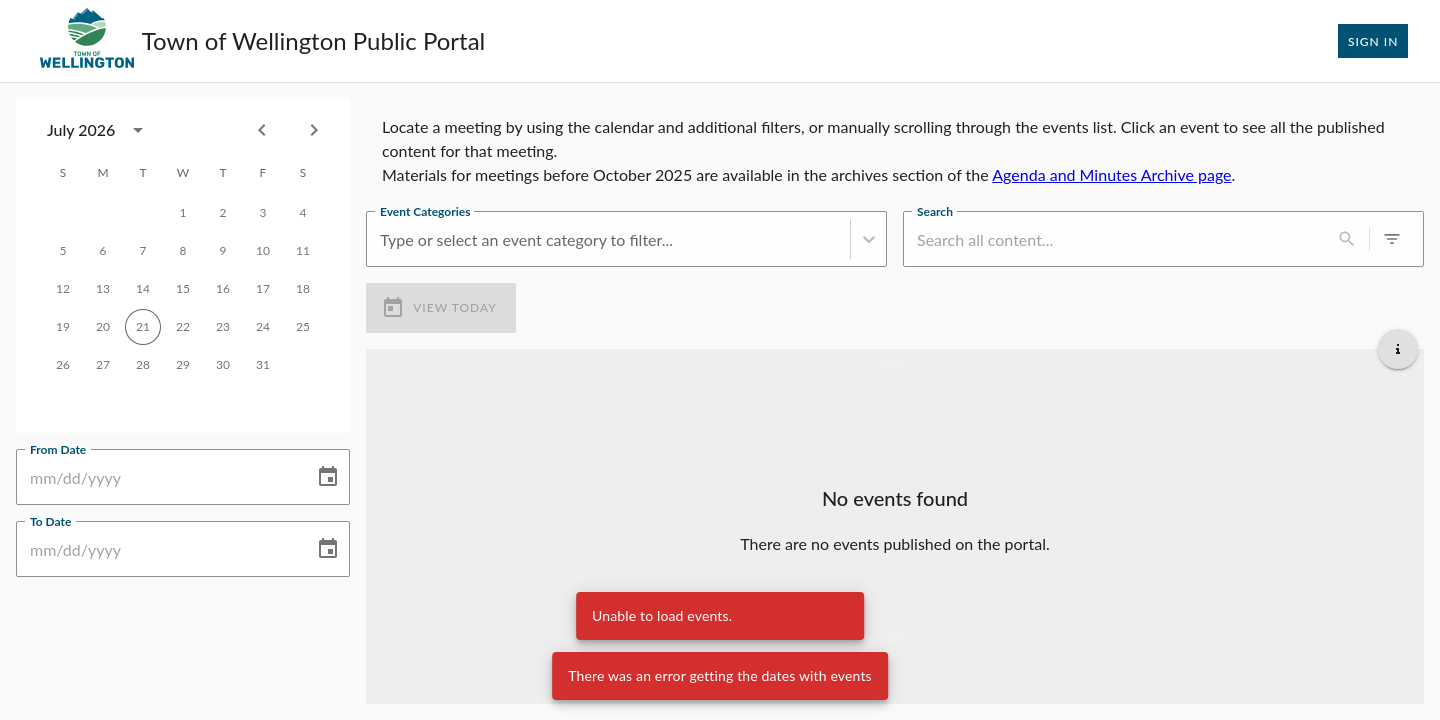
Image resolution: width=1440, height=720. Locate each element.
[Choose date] (328, 477)
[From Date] (158, 477)
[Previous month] (262, 130)
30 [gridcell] (223, 365)
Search (935, 211)
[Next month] (314, 130)
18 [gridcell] (303, 289)
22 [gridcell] (183, 327)
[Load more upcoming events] (895, 635)
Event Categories (425, 211)
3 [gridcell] (263, 213)
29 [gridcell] (183, 365)
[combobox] (101, 130)
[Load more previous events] (895, 365)
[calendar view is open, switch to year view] (138, 130)
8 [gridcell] (183, 251)
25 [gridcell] (303, 327)
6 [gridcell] (103, 251)
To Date (50, 521)
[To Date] (158, 549)
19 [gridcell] (63, 327)
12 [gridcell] (63, 289)
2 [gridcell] (223, 213)
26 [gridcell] (63, 365)
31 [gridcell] (263, 365)
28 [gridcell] (143, 365)
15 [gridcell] (183, 289)
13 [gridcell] (103, 289)
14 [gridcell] (143, 289)
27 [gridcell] (103, 365)
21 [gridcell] (143, 327)
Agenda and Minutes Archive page (1111, 174)
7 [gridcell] (143, 251)
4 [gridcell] (303, 213)
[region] (895, 147)
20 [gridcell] (103, 327)
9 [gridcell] (223, 251)
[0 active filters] (1392, 239)
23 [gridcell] (223, 327)
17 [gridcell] (263, 289)
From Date (58, 449)
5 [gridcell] (63, 251)
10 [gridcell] (263, 251)
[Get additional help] (1398, 349)
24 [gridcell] (263, 327)
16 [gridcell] (223, 289)
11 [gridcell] (303, 251)
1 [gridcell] (183, 213)
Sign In (1373, 41)
